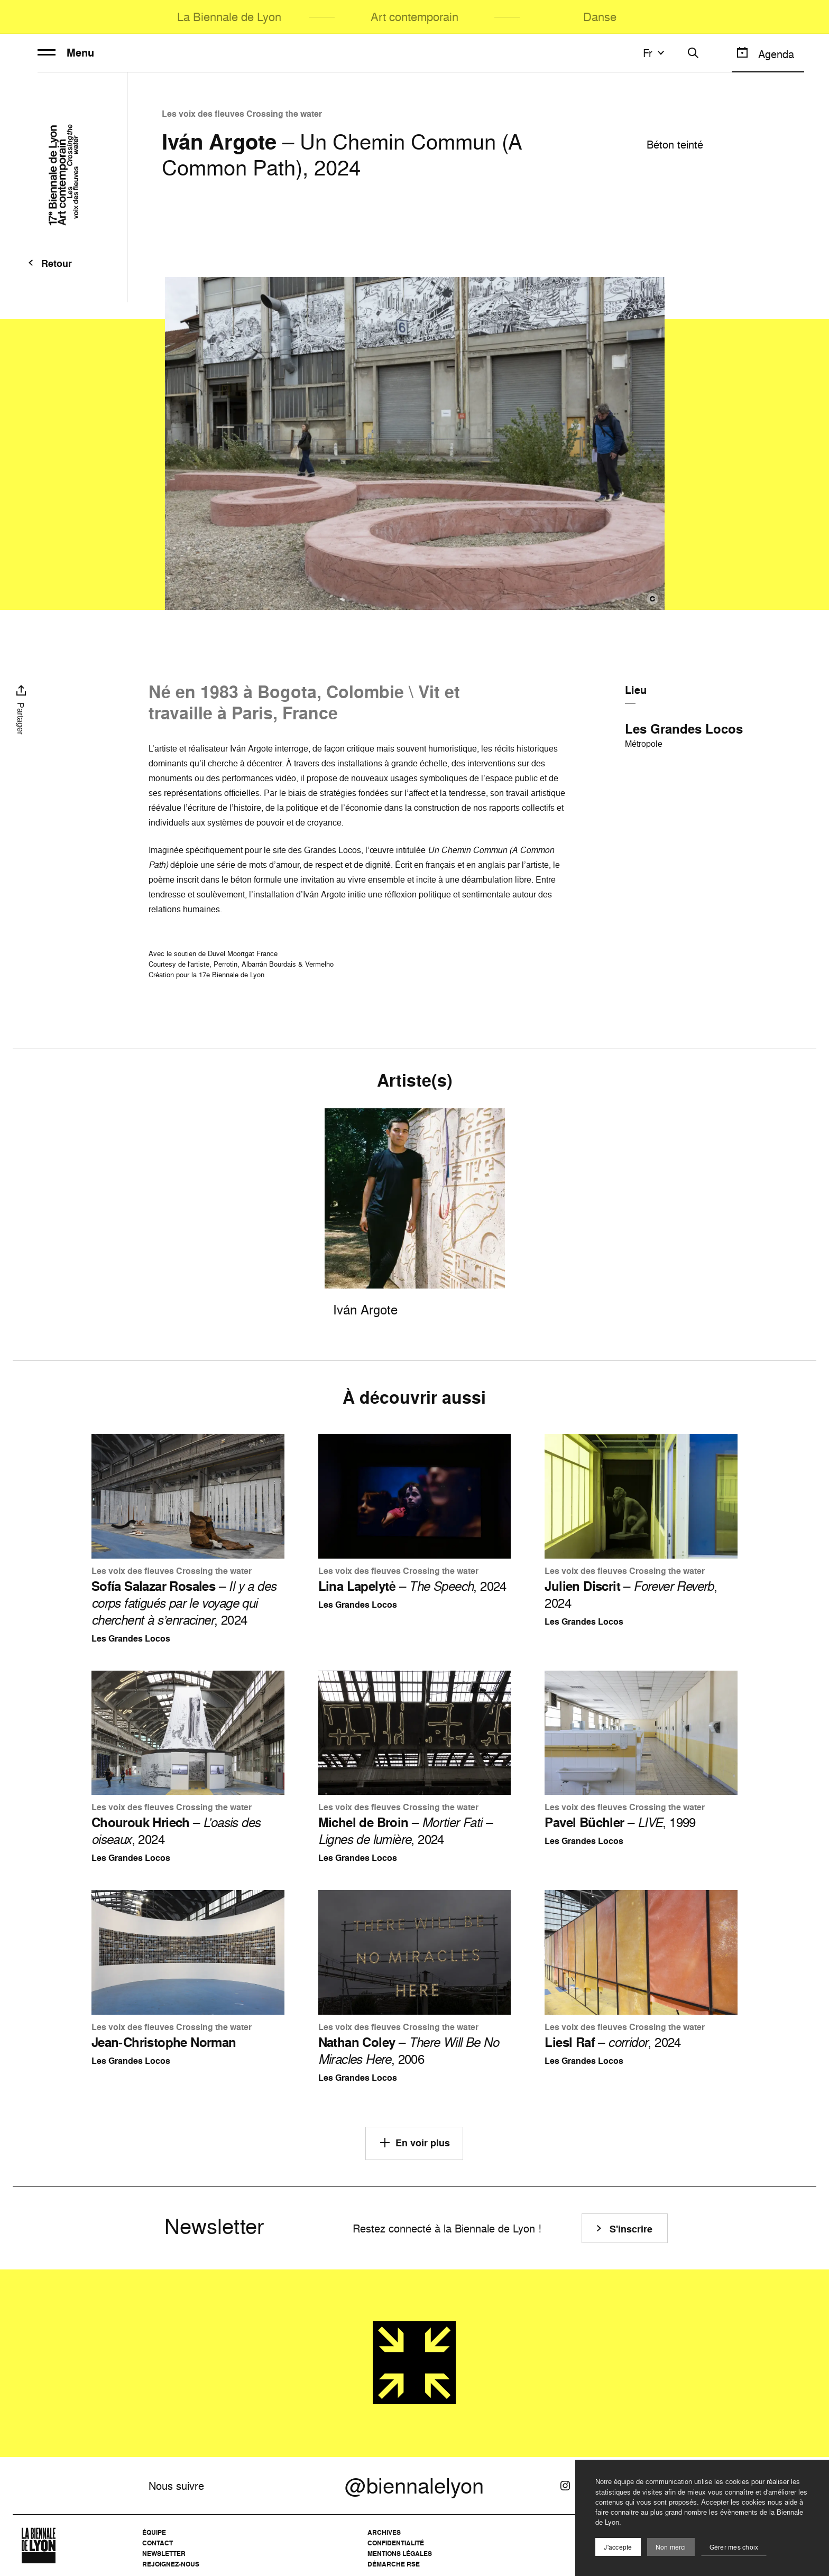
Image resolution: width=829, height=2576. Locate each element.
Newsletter (164, 2553)
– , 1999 (620, 1822)
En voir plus (414, 2142)
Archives (384, 2532)
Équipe (154, 2532)
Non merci (671, 2547)
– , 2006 (408, 2051)
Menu (66, 53)
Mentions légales (399, 2553)
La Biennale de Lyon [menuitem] (229, 16)
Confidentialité (395, 2542)
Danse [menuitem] (599, 16)
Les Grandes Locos (684, 729)
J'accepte (618, 2547)
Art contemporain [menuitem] (414, 16)
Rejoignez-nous (170, 2564)
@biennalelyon (414, 2485)
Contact (157, 2542)
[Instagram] (565, 2486)
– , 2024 (184, 1603)
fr (655, 52)
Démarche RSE (393, 2564)
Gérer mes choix (734, 2547)
